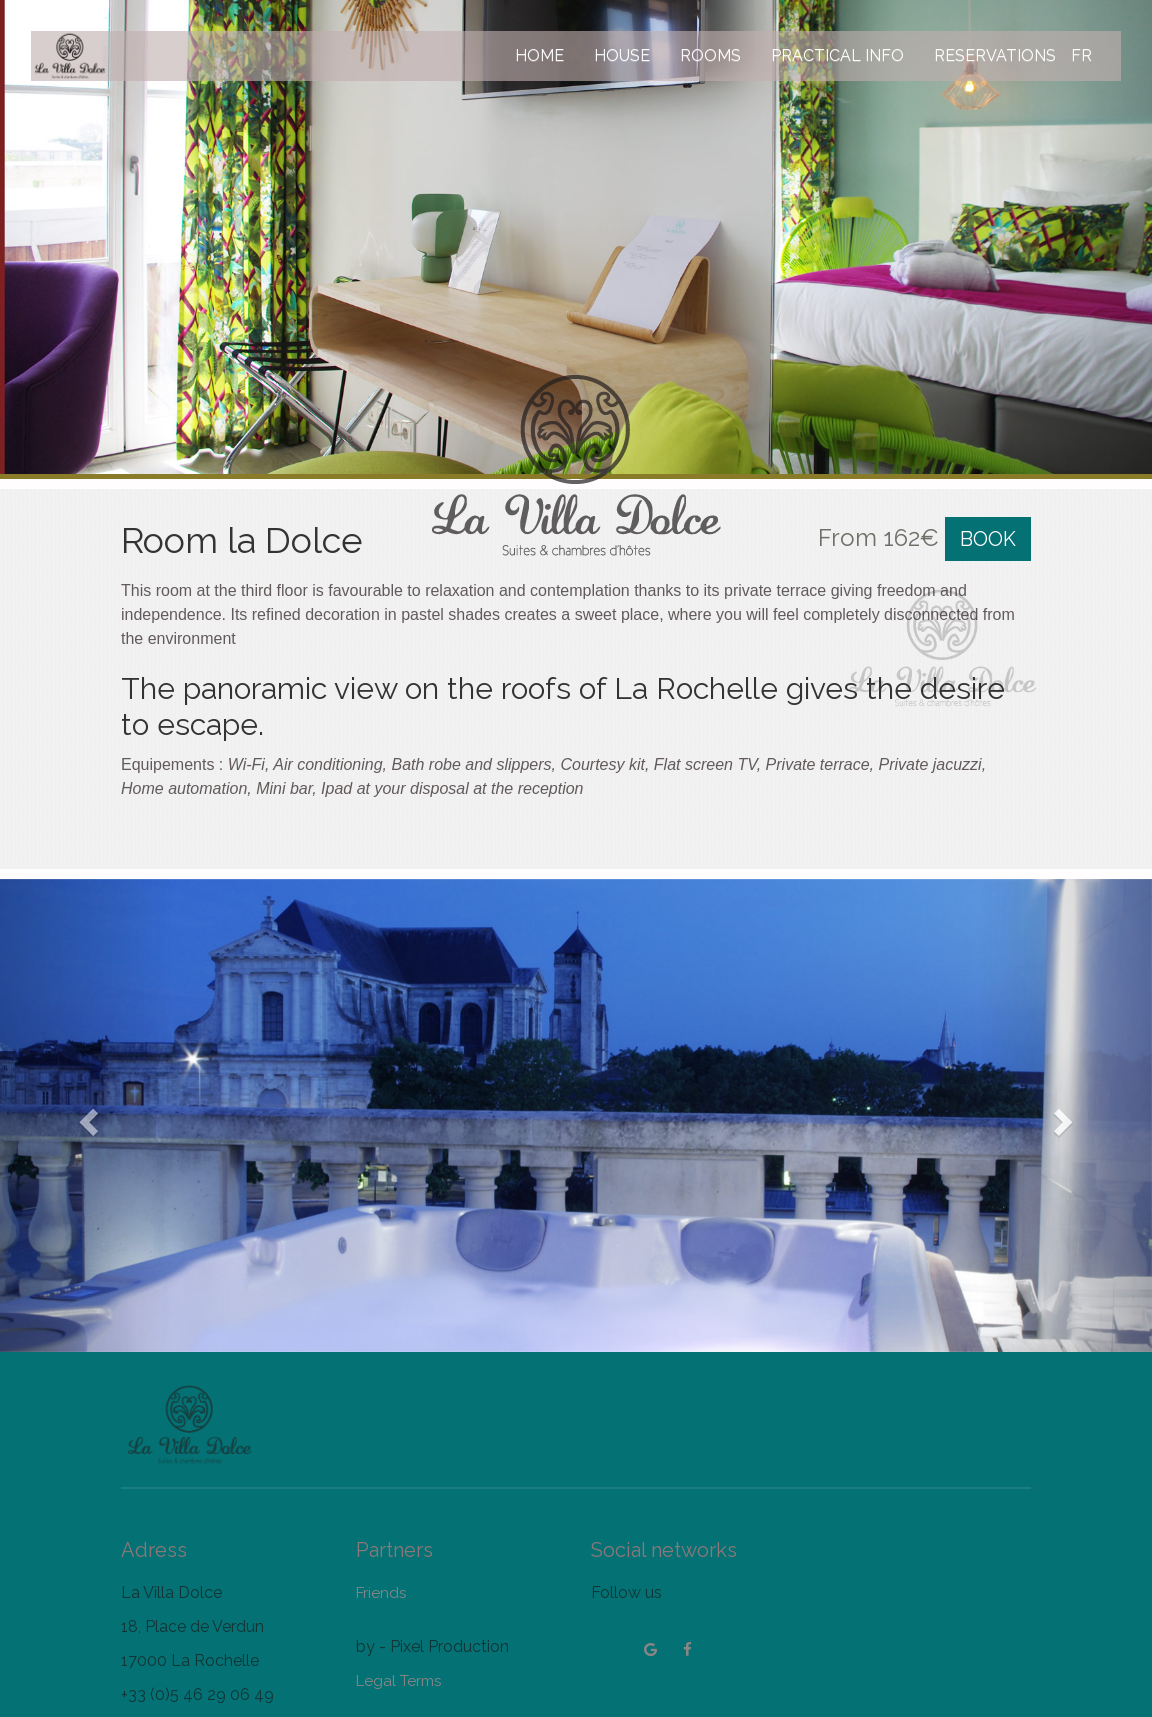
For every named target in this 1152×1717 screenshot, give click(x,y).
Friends (381, 1593)
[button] (86, 1116)
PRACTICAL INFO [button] (837, 55)
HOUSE (622, 55)
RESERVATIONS (995, 55)
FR (1081, 55)
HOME (539, 55)
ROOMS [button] (710, 55)
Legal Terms (398, 1681)
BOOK (988, 539)
